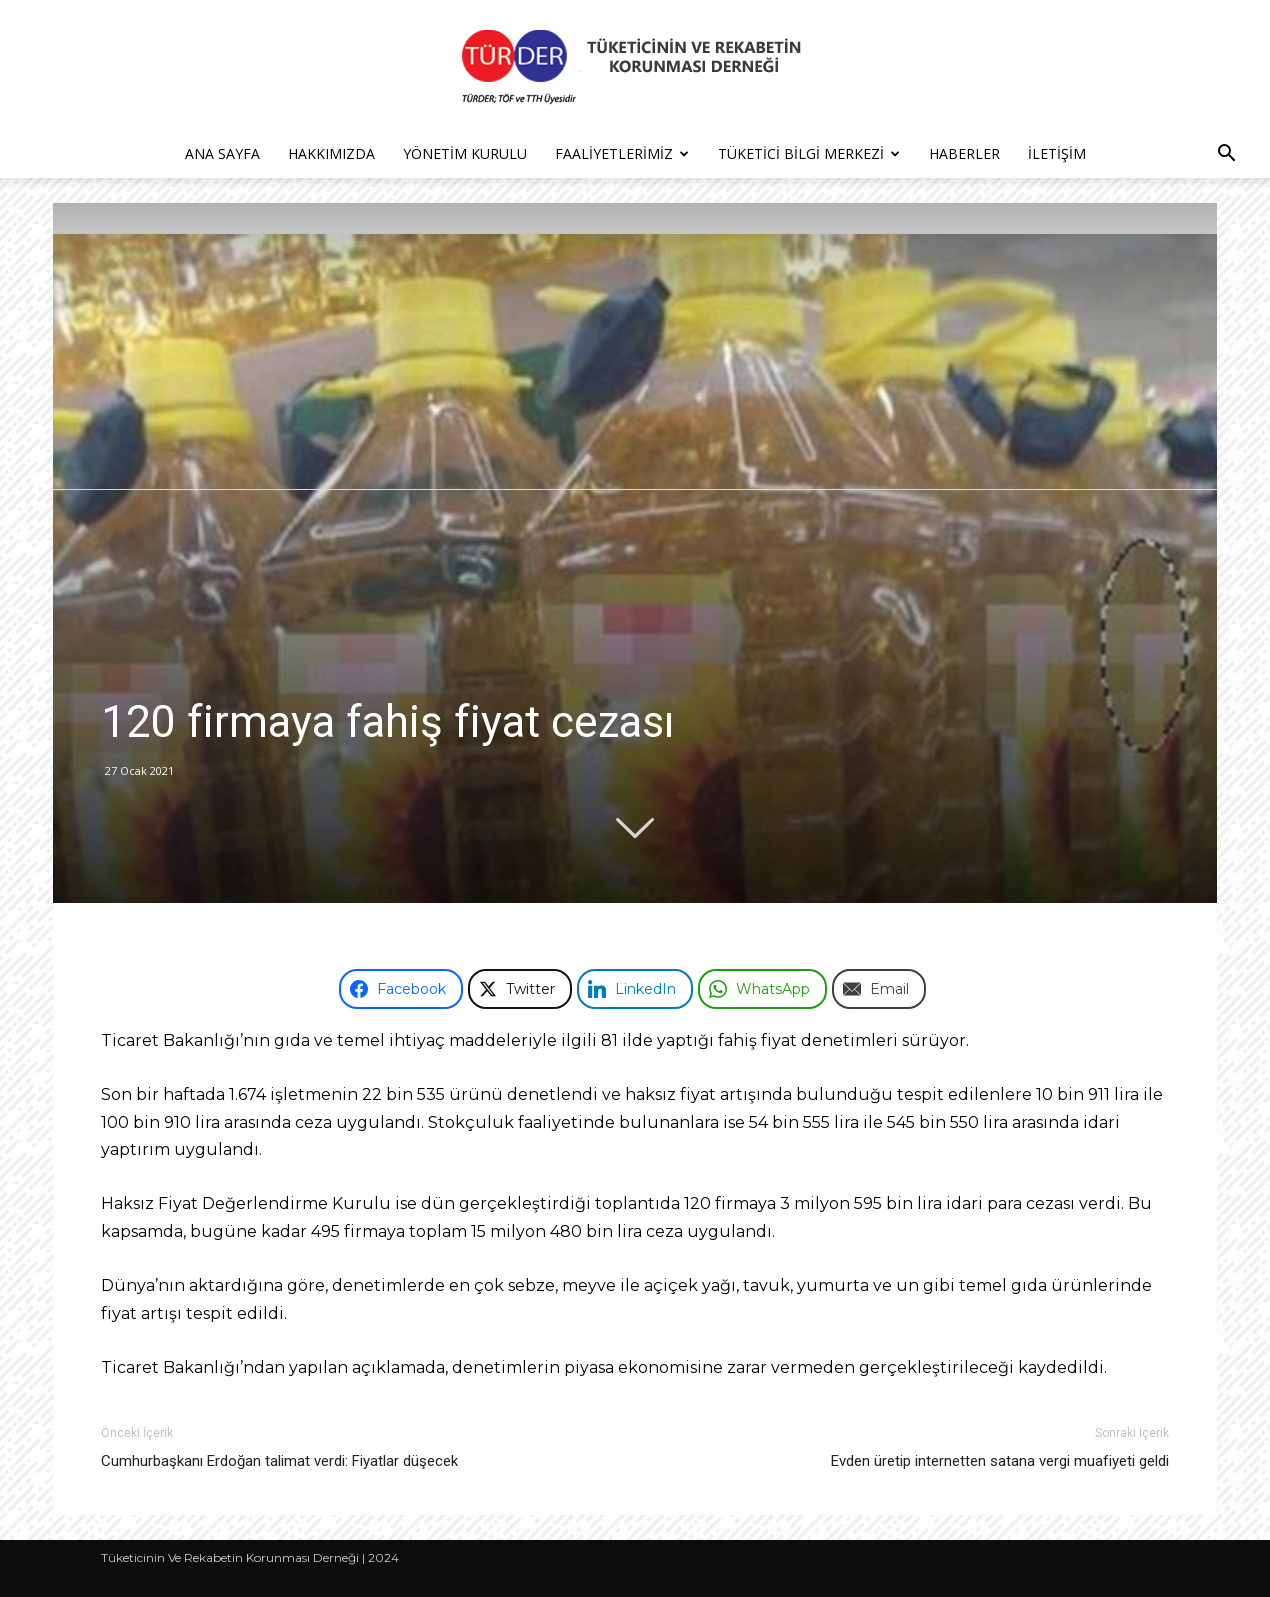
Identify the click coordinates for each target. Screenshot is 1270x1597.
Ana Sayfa (222, 153)
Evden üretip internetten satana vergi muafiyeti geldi (1000, 1461)
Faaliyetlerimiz (622, 153)
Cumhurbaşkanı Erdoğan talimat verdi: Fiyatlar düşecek (279, 1461)
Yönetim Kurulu (465, 153)
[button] (1226, 155)
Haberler (964, 153)
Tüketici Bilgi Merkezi (809, 153)
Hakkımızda (331, 153)
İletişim (1057, 153)
